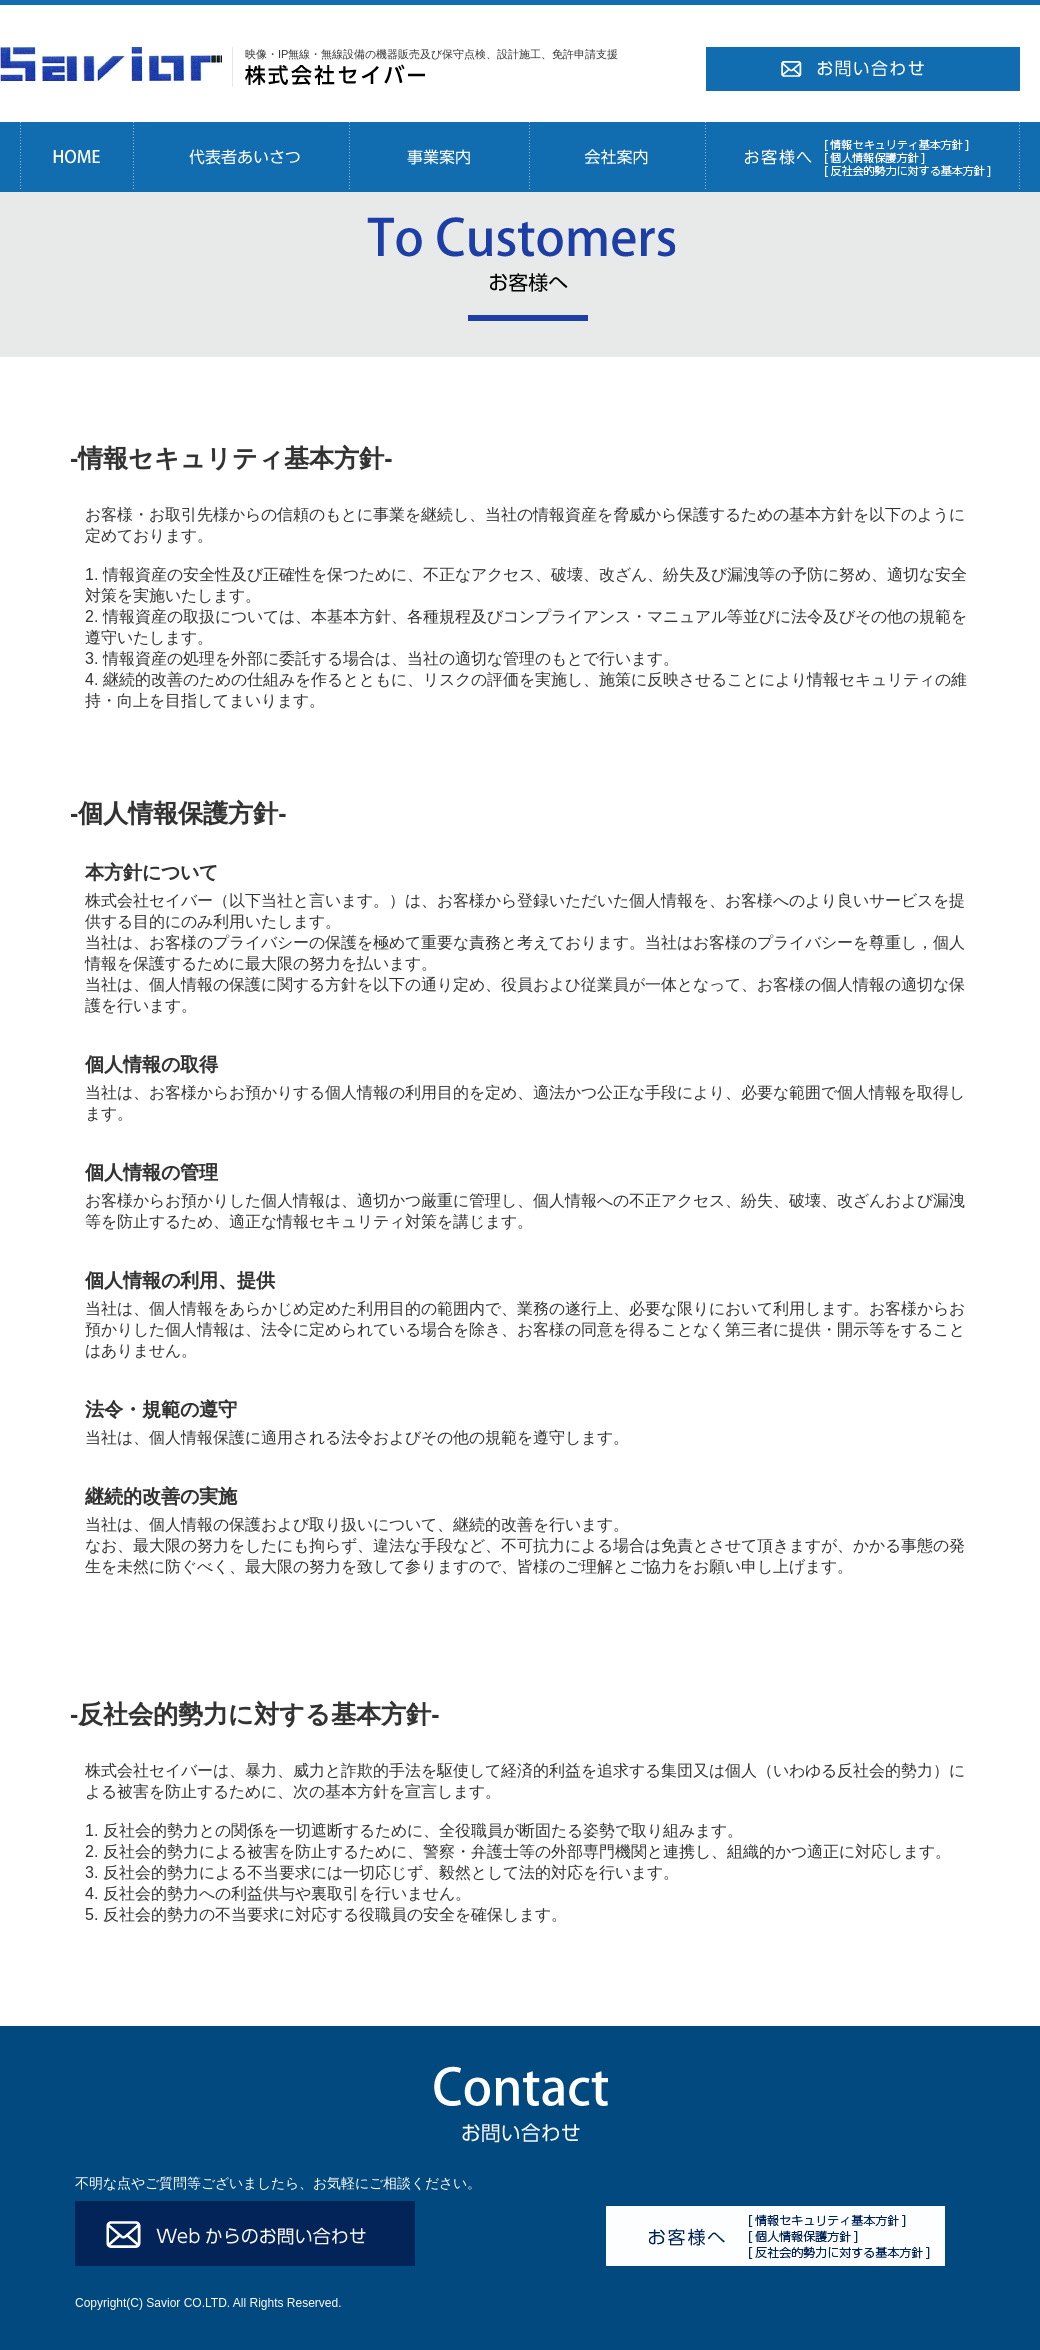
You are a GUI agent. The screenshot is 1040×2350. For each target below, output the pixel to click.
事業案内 (439, 157)
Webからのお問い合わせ (245, 2233)
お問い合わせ (862, 69)
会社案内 (617, 157)
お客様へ (862, 157)
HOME (76, 157)
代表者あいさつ (241, 157)
